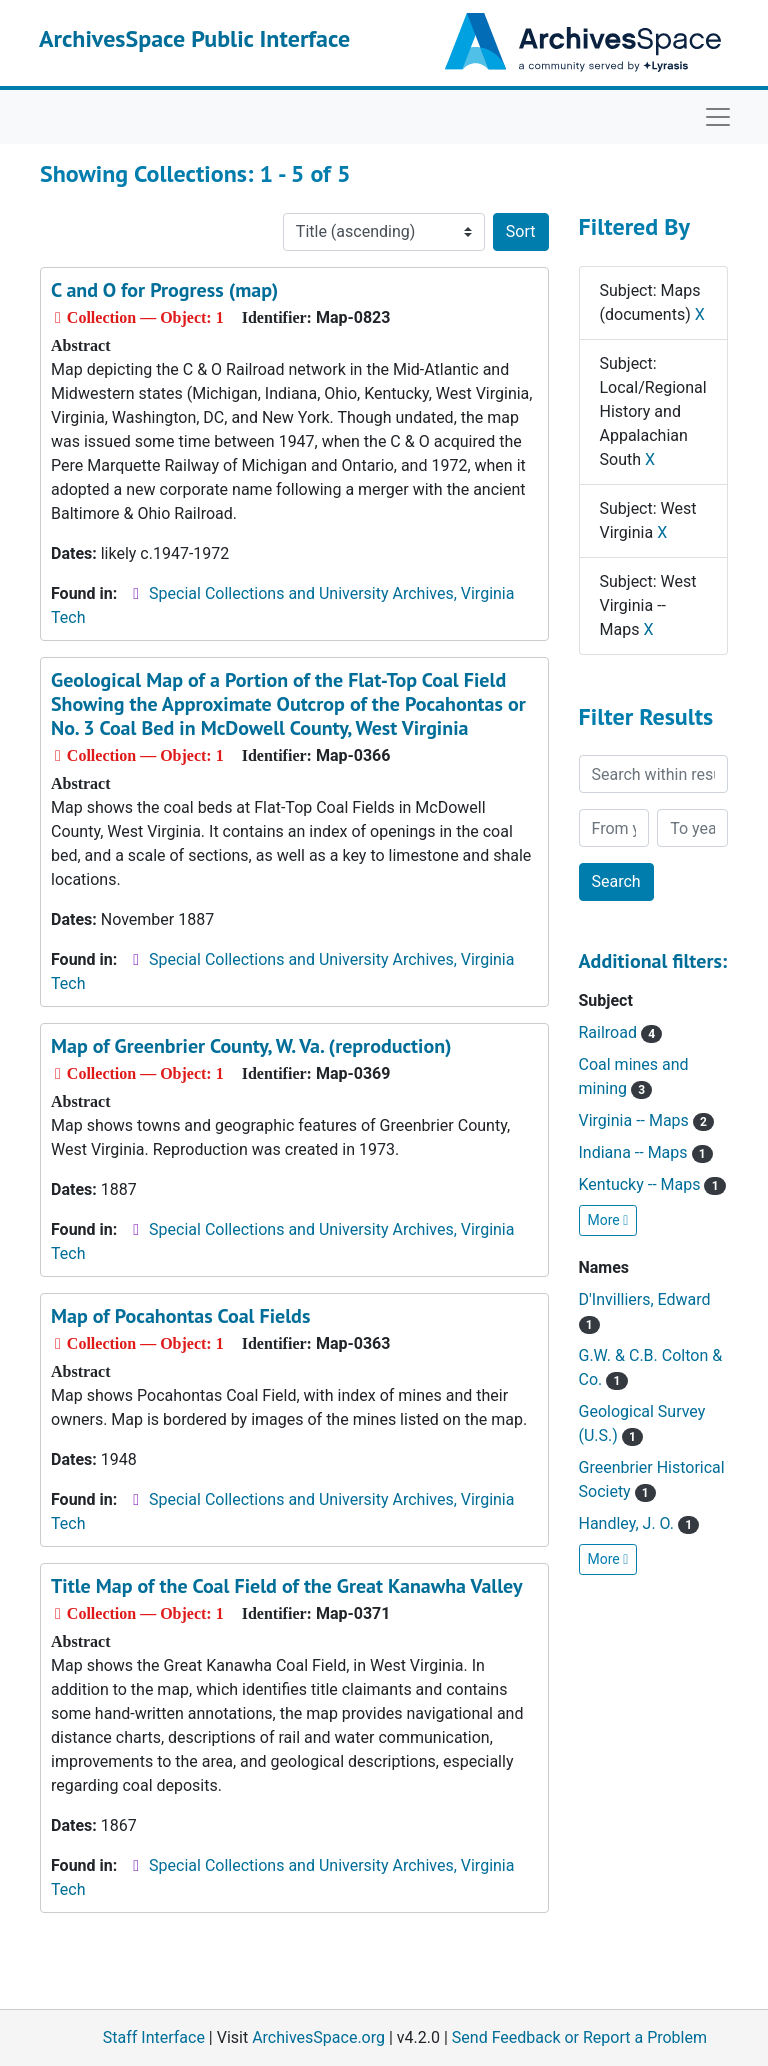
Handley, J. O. (639, 1523)
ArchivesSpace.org (318, 2037)
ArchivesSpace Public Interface (194, 38)
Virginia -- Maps (647, 1120)
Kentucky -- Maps (652, 1184)
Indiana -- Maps (646, 1152)
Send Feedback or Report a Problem (579, 2037)
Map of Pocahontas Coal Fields (180, 1316)
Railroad (621, 1032)
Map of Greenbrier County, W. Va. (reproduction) (251, 1046)
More (608, 1220)
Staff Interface (154, 2037)
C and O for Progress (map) (164, 290)
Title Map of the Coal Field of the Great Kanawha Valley (287, 1586)
